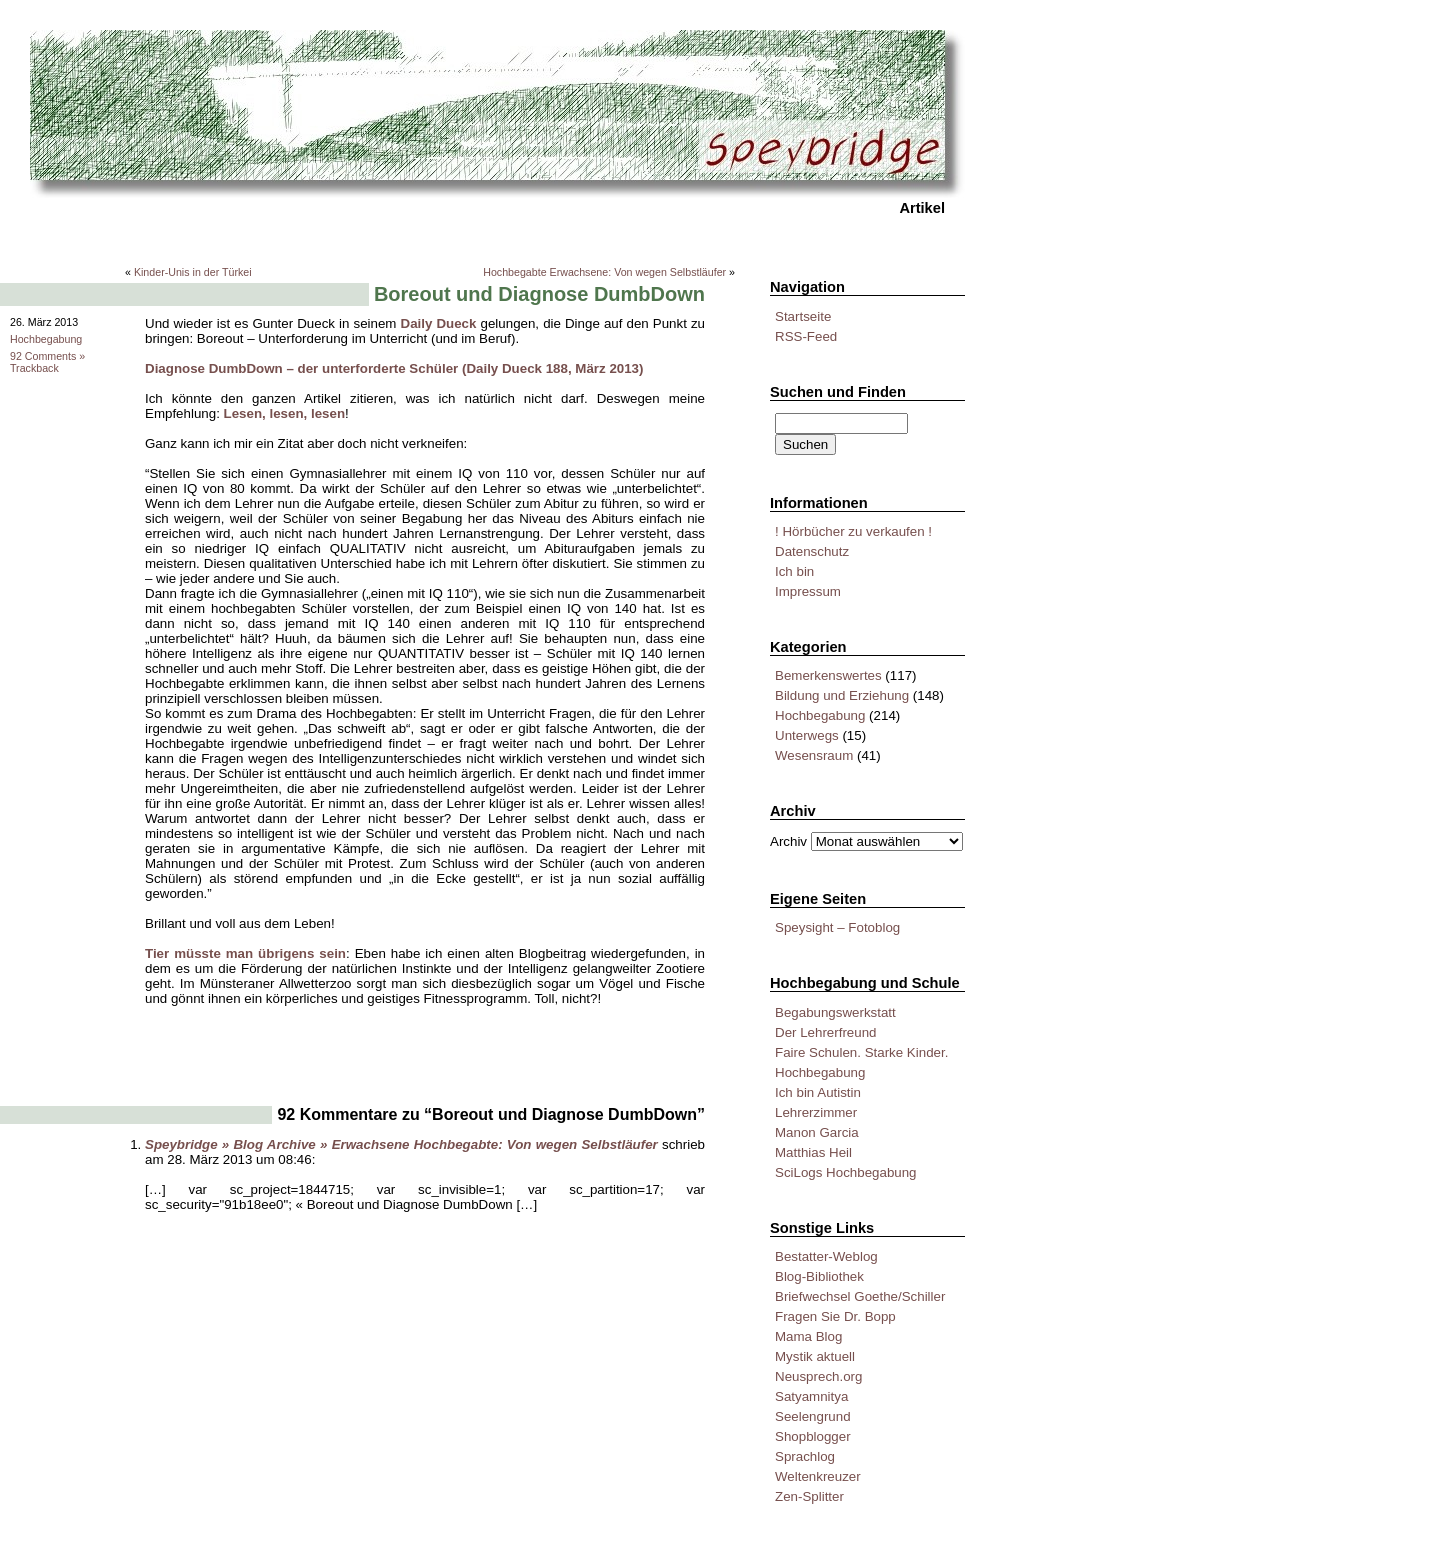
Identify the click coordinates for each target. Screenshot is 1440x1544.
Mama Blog (808, 1336)
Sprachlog (805, 1456)
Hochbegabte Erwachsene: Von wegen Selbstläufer (604, 272)
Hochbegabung (820, 715)
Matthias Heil (813, 1152)
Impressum (808, 591)
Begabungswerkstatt (835, 1012)
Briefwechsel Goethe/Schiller (860, 1296)
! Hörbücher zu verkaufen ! (853, 531)
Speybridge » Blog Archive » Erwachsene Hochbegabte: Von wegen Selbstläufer (401, 1144)
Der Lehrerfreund (826, 1032)
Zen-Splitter (809, 1496)
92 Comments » (47, 356)
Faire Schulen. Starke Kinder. (861, 1052)
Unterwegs (807, 735)
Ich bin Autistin (818, 1092)
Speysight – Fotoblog (837, 927)
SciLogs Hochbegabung (846, 1172)
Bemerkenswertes (828, 675)
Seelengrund (813, 1416)
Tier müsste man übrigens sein (245, 953)
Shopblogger (813, 1436)
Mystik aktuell (815, 1356)
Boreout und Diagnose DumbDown (539, 294)
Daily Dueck (439, 323)
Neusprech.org (818, 1376)
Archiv (788, 841)
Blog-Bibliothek (819, 1276)
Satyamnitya (811, 1396)
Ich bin (794, 571)
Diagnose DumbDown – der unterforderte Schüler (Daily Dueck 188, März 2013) (394, 368)
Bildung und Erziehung (842, 695)
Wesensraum (814, 755)
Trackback (34, 368)
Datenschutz (812, 551)
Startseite (803, 316)
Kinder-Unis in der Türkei (193, 272)
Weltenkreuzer (818, 1476)
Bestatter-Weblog (826, 1256)
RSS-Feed (806, 336)
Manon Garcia (817, 1132)
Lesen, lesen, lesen (285, 413)
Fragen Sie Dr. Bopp (835, 1316)
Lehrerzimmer (816, 1112)
